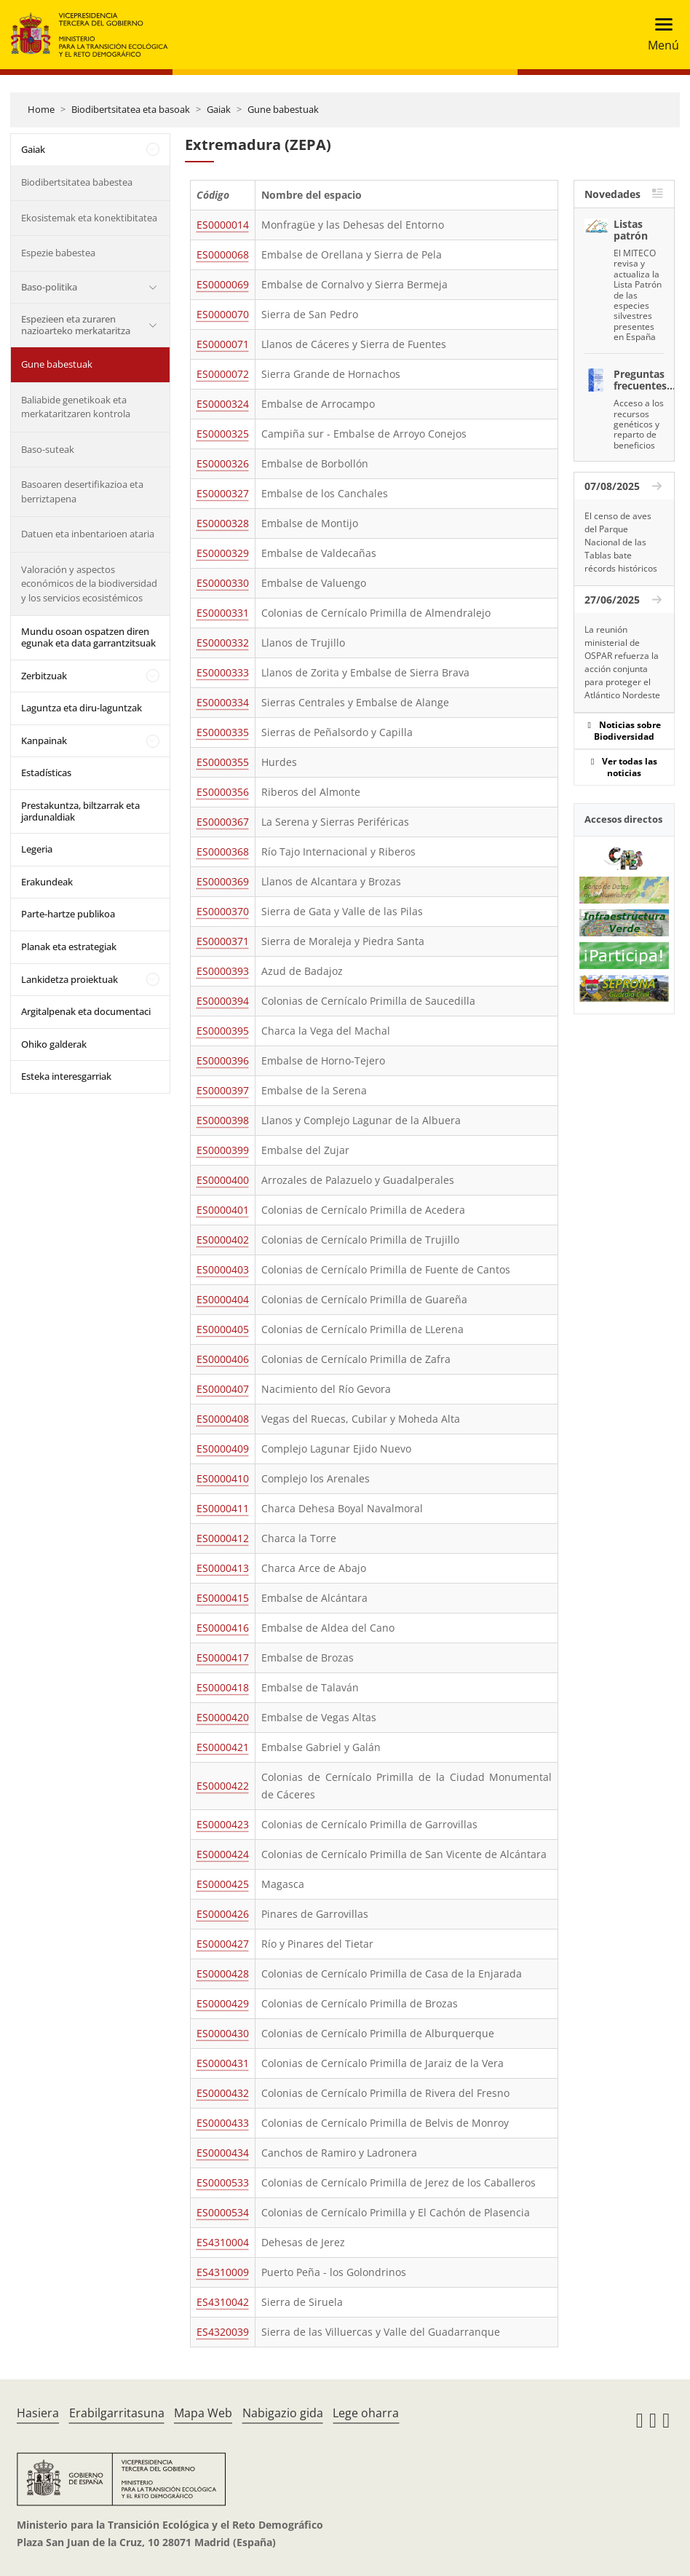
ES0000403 (223, 1269)
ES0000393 (223, 971)
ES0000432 (223, 2093)
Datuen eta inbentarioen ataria (87, 533)
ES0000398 (223, 1120)
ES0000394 (223, 1001)
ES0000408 (223, 1419)
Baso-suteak (47, 449)
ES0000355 (223, 762)
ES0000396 (223, 1060)
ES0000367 (223, 822)
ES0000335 (223, 732)
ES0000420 (223, 1717)
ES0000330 (223, 583)
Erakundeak (47, 881)
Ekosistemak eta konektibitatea (89, 217)
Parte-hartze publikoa (68, 913)
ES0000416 (223, 1628)
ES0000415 (223, 1598)
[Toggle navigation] (659, 34)
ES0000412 (223, 1538)
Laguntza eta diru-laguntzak (81, 707)
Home (41, 109)
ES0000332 (223, 642)
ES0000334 (223, 702)
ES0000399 (223, 1150)
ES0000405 (223, 1329)
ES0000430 (223, 2033)
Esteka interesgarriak (66, 1076)
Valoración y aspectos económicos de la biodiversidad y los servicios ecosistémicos (89, 583)
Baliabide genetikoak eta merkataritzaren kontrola (75, 407)
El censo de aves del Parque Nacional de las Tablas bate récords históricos (620, 542)
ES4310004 (223, 2242)
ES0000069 (223, 284)
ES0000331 (223, 613)
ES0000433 (223, 2123)
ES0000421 (223, 1747)
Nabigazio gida (282, 2413)
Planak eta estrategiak (68, 946)
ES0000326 (223, 463)
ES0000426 (223, 1914)
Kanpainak (44, 740)
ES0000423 (223, 1824)
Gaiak (219, 109)
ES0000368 (223, 851)
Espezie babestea (58, 252)
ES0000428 (223, 1973)
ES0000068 (223, 254)
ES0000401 (223, 1210)
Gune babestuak (283, 109)
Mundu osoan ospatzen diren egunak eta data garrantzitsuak (88, 637)
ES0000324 (223, 404)
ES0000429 (223, 2003)
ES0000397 (223, 1090)
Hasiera (38, 2413)
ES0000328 (223, 523)
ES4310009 (223, 2272)
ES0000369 (223, 881)
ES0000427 (223, 1944)
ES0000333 (223, 672)
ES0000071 (223, 344)
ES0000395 (223, 1031)
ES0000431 (223, 2063)
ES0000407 (223, 1389)
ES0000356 (223, 792)
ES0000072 (223, 374)
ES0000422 (223, 1786)
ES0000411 (223, 1508)
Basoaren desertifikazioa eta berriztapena (82, 491)
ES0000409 (223, 1448)
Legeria (36, 849)
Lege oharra (366, 2413)
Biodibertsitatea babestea (76, 182)
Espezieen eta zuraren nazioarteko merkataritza (75, 324)
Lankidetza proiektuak (69, 979)
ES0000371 (223, 941)
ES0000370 (223, 911)
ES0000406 (223, 1359)
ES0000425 (223, 1884)
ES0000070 (223, 314)
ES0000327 (223, 493)
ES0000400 (223, 1180)
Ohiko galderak (54, 1044)
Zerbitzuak (44, 675)
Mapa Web (203, 2413)
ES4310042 (223, 2302)
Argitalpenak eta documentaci (86, 1011)
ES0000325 (223, 433)
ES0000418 (223, 1687)
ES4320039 (223, 2332)
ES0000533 (223, 2182)
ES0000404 (223, 1299)
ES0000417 (223, 1657)
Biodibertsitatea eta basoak (130, 109)
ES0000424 (223, 1854)
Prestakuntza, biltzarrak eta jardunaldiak (80, 811)
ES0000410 (223, 1478)
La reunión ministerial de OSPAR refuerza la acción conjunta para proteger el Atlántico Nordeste (622, 662)
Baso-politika (49, 286)
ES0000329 (223, 553)
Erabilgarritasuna (116, 2413)
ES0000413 (223, 1568)
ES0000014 (223, 225)
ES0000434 (223, 2153)
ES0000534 (223, 2212)
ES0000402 (223, 1239)
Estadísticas (46, 772)
